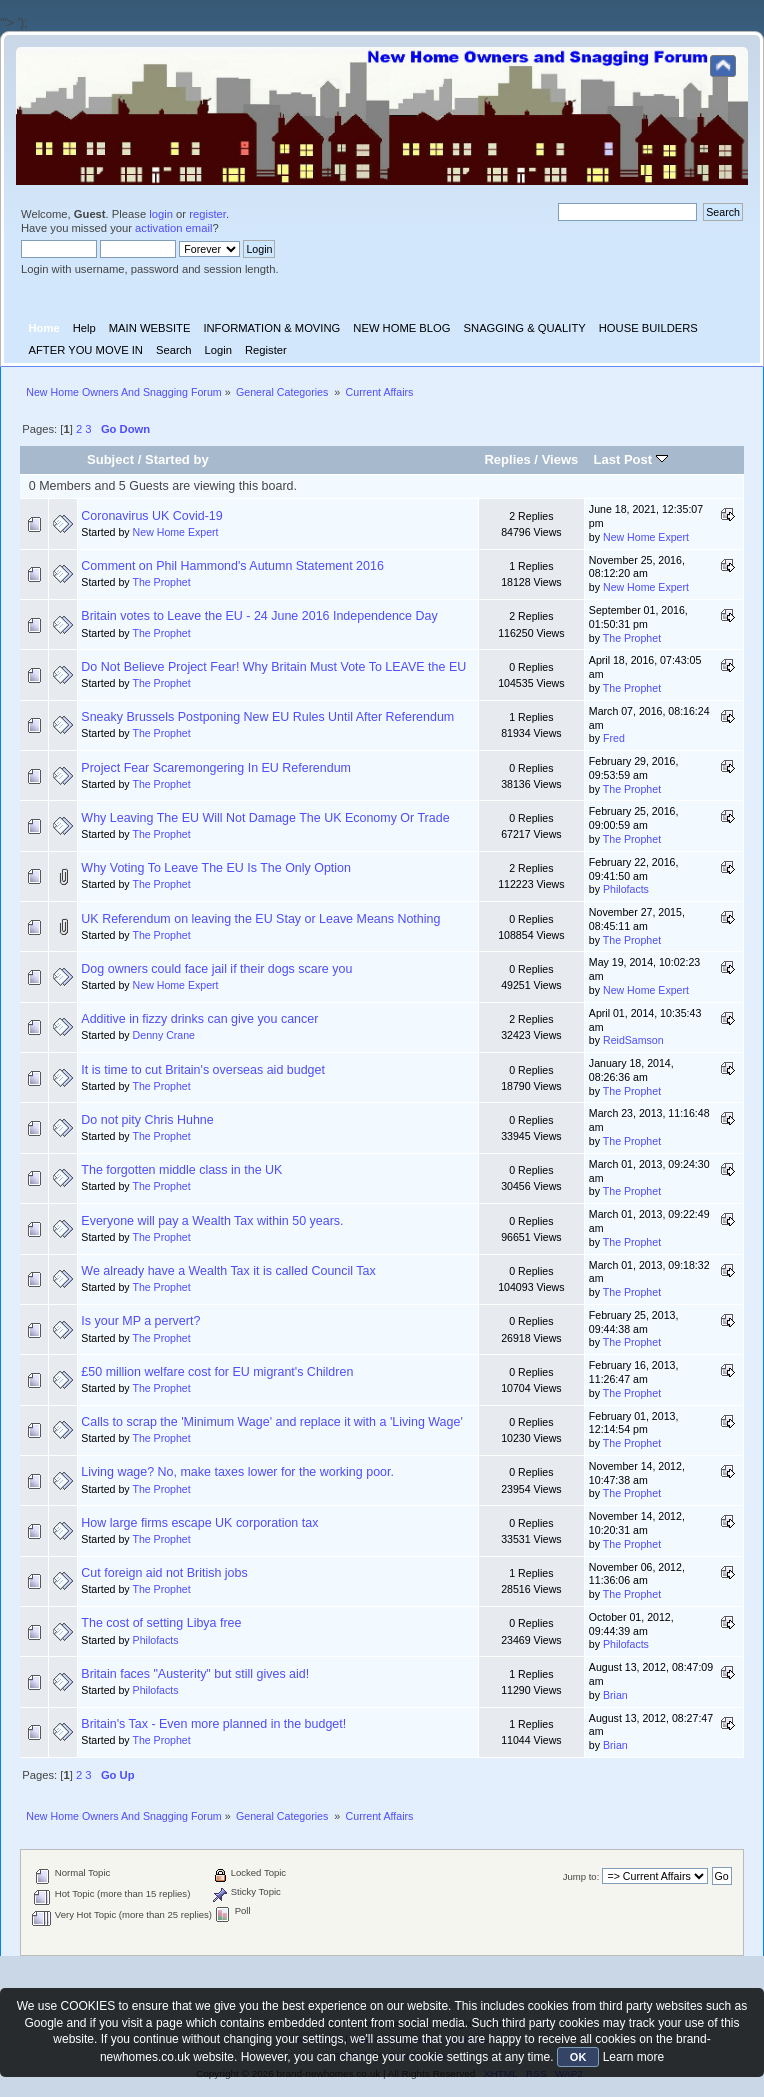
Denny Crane (164, 1035)
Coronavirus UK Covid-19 (151, 516)
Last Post (630, 459)
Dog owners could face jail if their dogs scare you (216, 969)
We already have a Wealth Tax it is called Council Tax (228, 1271)
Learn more (633, 2057)
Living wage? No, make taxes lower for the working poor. (237, 1472)
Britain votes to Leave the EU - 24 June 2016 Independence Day (259, 616)
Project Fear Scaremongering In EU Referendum (216, 768)
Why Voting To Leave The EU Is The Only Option (216, 868)
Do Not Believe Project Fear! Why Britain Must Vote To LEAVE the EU (273, 667)
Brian (615, 1695)
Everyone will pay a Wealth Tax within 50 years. (212, 1221)
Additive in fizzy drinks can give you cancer (199, 1019)
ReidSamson (633, 1040)
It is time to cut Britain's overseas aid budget (203, 1070)
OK (578, 2057)
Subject (110, 459)
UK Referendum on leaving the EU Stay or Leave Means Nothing (260, 919)
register (207, 214)
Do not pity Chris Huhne (147, 1120)
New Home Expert (176, 532)
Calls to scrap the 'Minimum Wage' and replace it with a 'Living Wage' (271, 1422)
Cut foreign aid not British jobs (164, 1573)
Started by (177, 459)
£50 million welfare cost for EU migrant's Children (217, 1372)
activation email (173, 228)
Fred (614, 738)
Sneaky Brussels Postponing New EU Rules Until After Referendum (267, 717)
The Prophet (161, 582)
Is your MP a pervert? (140, 1321)
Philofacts (626, 889)
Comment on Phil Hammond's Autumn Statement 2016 (232, 566)
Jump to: (581, 1876)
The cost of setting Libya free (161, 1623)
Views (560, 459)
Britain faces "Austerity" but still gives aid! (195, 1674)
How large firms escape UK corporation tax (199, 1523)
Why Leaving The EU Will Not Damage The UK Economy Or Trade (265, 818)
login (161, 214)
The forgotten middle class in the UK (181, 1170)
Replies (507, 459)
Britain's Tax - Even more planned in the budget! (213, 1724)
